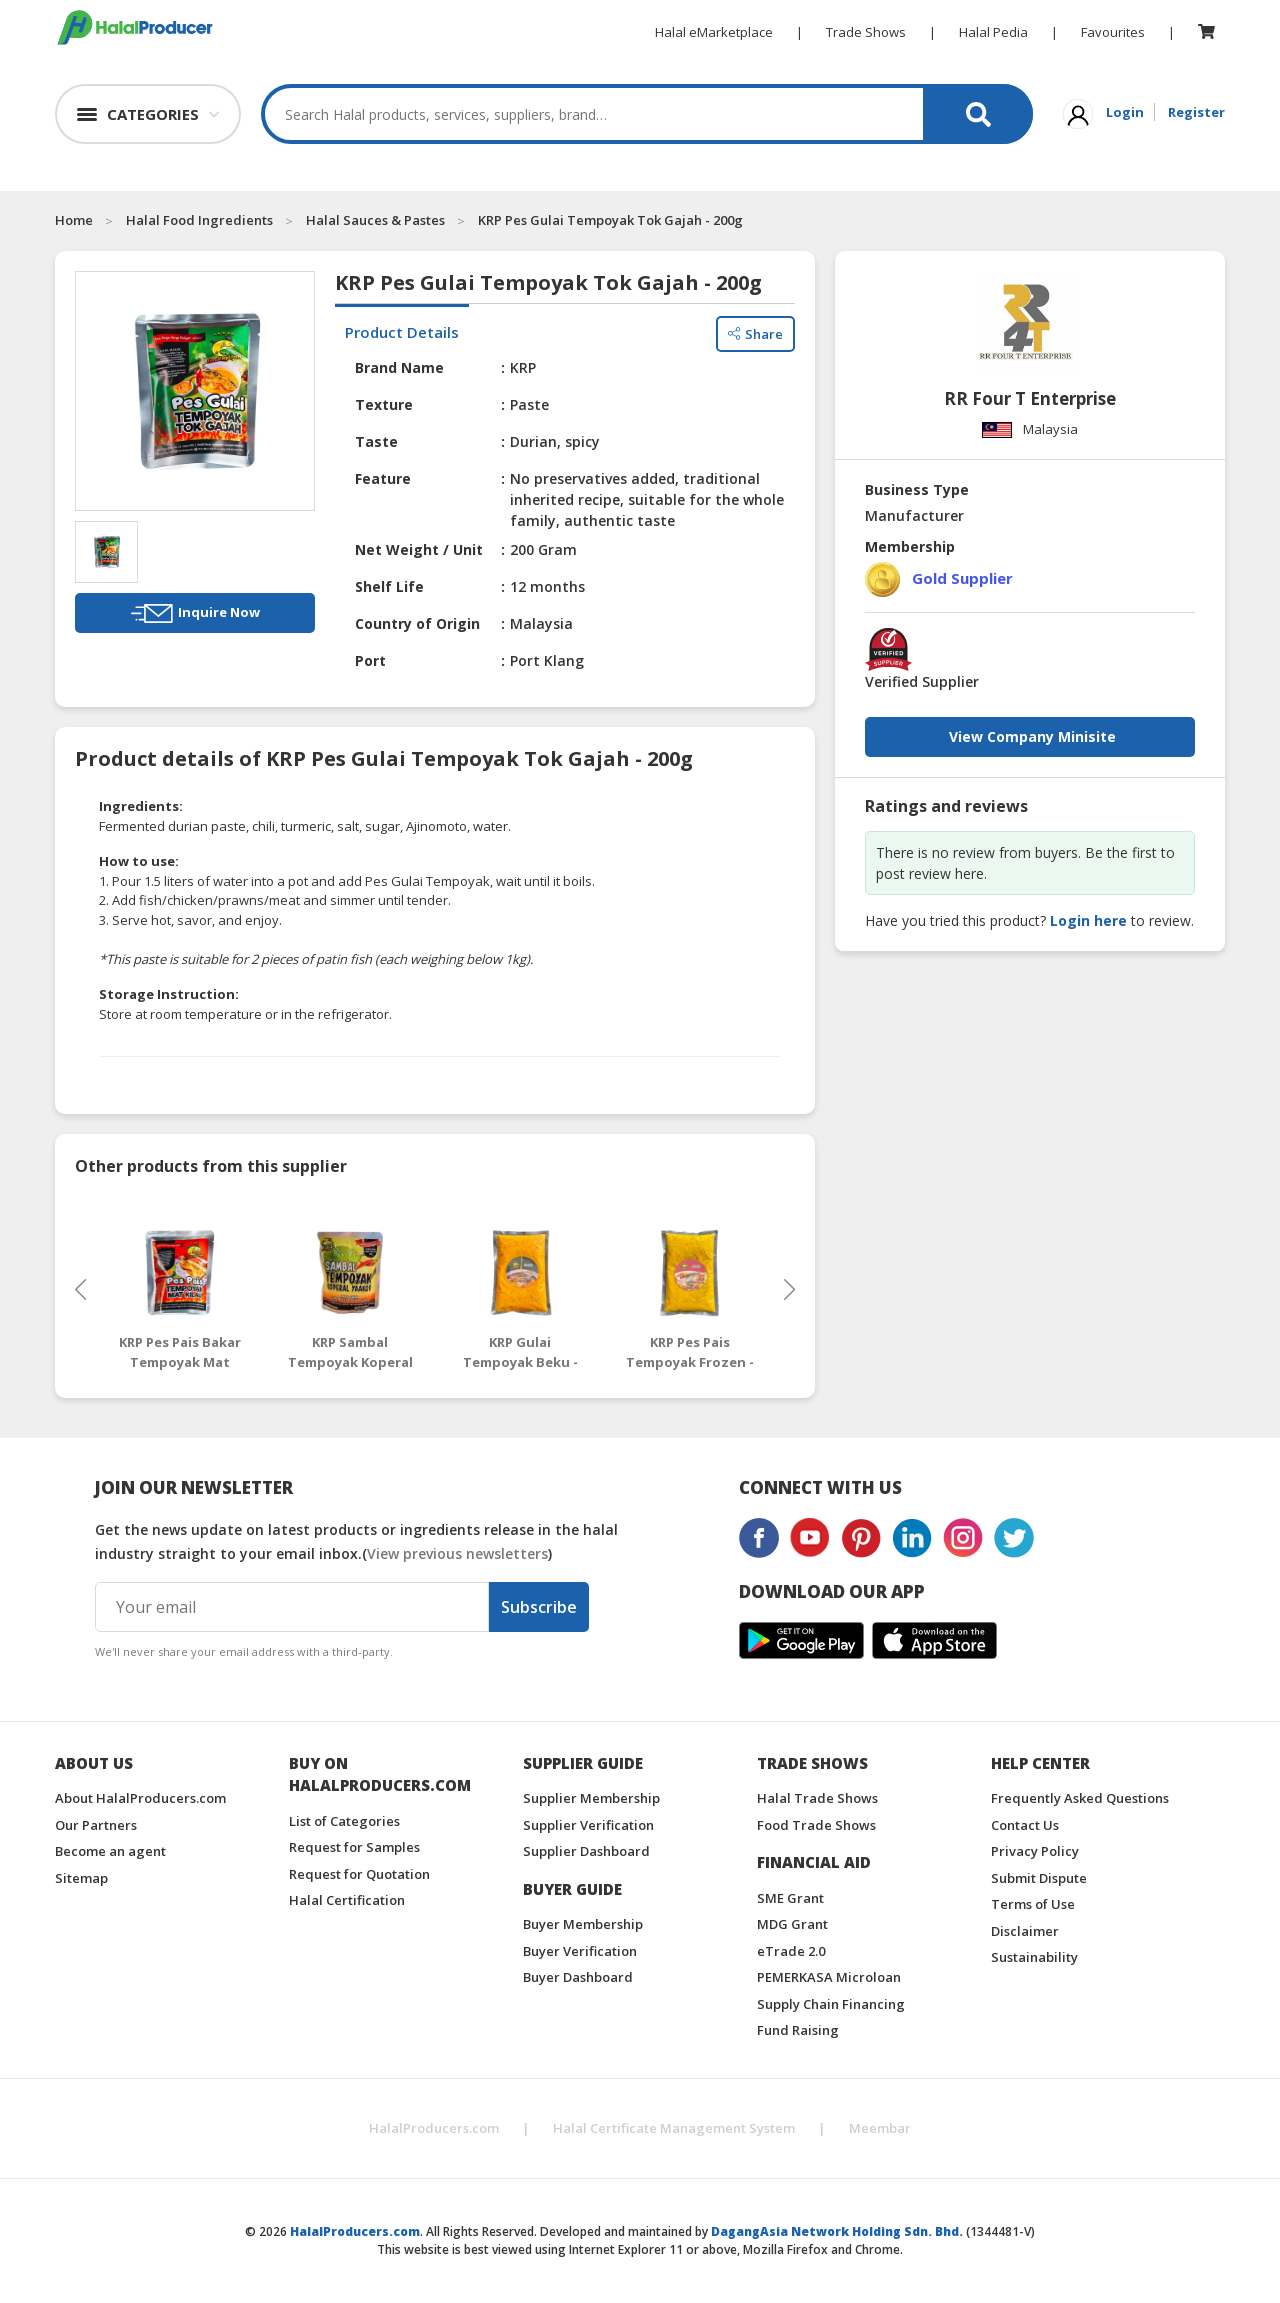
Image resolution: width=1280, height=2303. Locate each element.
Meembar (880, 2128)
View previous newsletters (457, 1553)
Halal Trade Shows (817, 1798)
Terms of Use (1033, 1904)
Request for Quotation (359, 1874)
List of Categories (344, 1821)
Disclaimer (1025, 1931)
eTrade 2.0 (791, 1951)
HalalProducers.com (434, 2128)
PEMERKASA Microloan (829, 1977)
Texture (384, 404)
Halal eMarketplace (714, 32)
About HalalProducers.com (140, 1798)
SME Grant (790, 1898)
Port (370, 660)
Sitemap (81, 1878)
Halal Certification (347, 1900)
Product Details (402, 332)
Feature (383, 478)
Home (74, 220)
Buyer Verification (580, 1951)
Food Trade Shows (816, 1825)
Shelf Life (389, 586)
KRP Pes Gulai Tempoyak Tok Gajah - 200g (610, 220)
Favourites (1113, 32)
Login (1125, 112)
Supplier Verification (588, 1825)
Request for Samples (354, 1847)
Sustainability (1034, 1957)
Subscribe (539, 1607)
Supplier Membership (591, 1798)
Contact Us (1025, 1825)
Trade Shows (866, 32)
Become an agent (110, 1851)
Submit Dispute (1039, 1878)
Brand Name (399, 367)
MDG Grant (792, 1924)
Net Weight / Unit (419, 549)
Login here (1088, 920)
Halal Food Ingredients (199, 220)
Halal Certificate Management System (674, 2128)
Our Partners (96, 1825)
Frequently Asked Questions (1080, 1798)
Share (755, 333)
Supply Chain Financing (831, 2004)
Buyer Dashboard (578, 1977)
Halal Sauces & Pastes (375, 220)
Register (1196, 112)
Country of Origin (417, 623)
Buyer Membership (583, 1924)
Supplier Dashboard (586, 1851)
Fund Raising (798, 2030)
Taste (376, 441)
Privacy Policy (1035, 1851)
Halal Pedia (993, 32)
